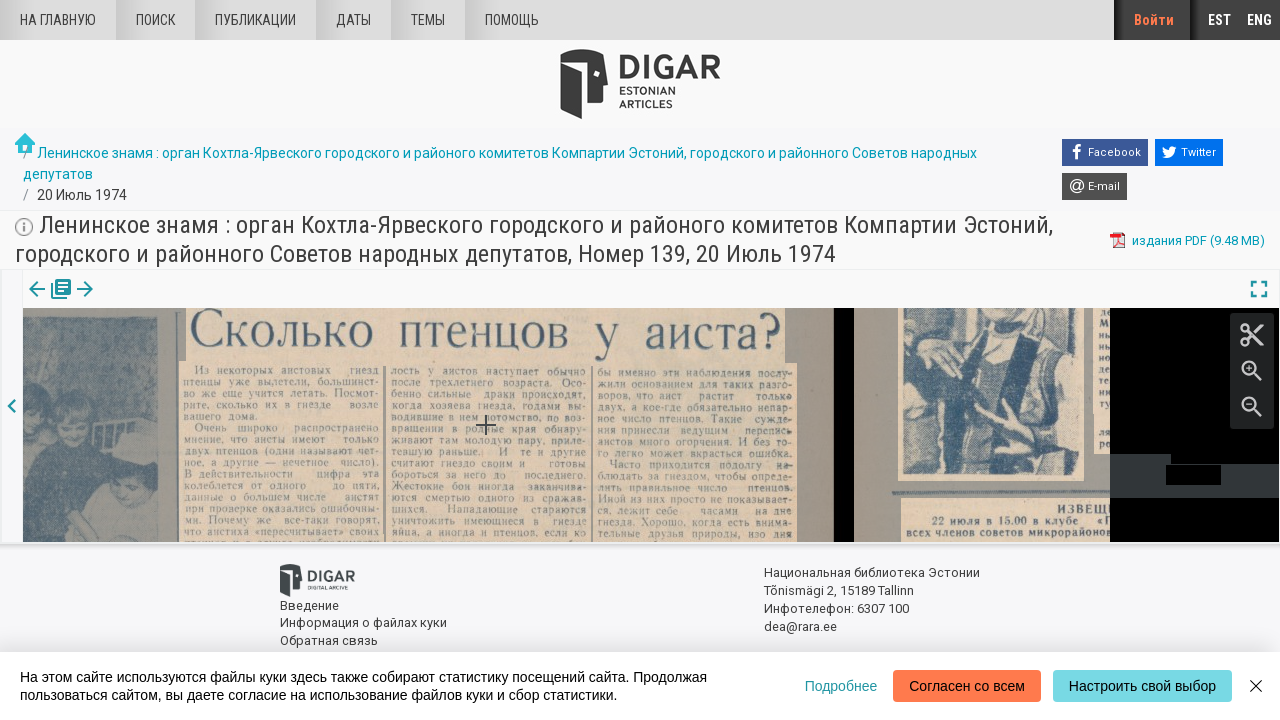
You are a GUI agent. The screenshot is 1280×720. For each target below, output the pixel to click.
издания (47, 303)
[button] (163, 303)
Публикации (255, 20)
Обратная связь (329, 640)
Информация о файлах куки (363, 622)
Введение (309, 605)
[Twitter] (1189, 153)
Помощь (512, 20)
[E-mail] (1094, 187)
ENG (1259, 20)
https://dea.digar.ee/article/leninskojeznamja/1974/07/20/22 (200, 358)
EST (1219, 20)
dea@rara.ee (800, 626)
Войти (1154, 20)
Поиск (155, 20)
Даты (353, 20)
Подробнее (841, 686)
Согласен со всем (967, 686)
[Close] (1256, 686)
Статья (132, 303)
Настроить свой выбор (1142, 686)
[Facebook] (1105, 153)
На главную (58, 20)
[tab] (47, 303)
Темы (428, 20)
